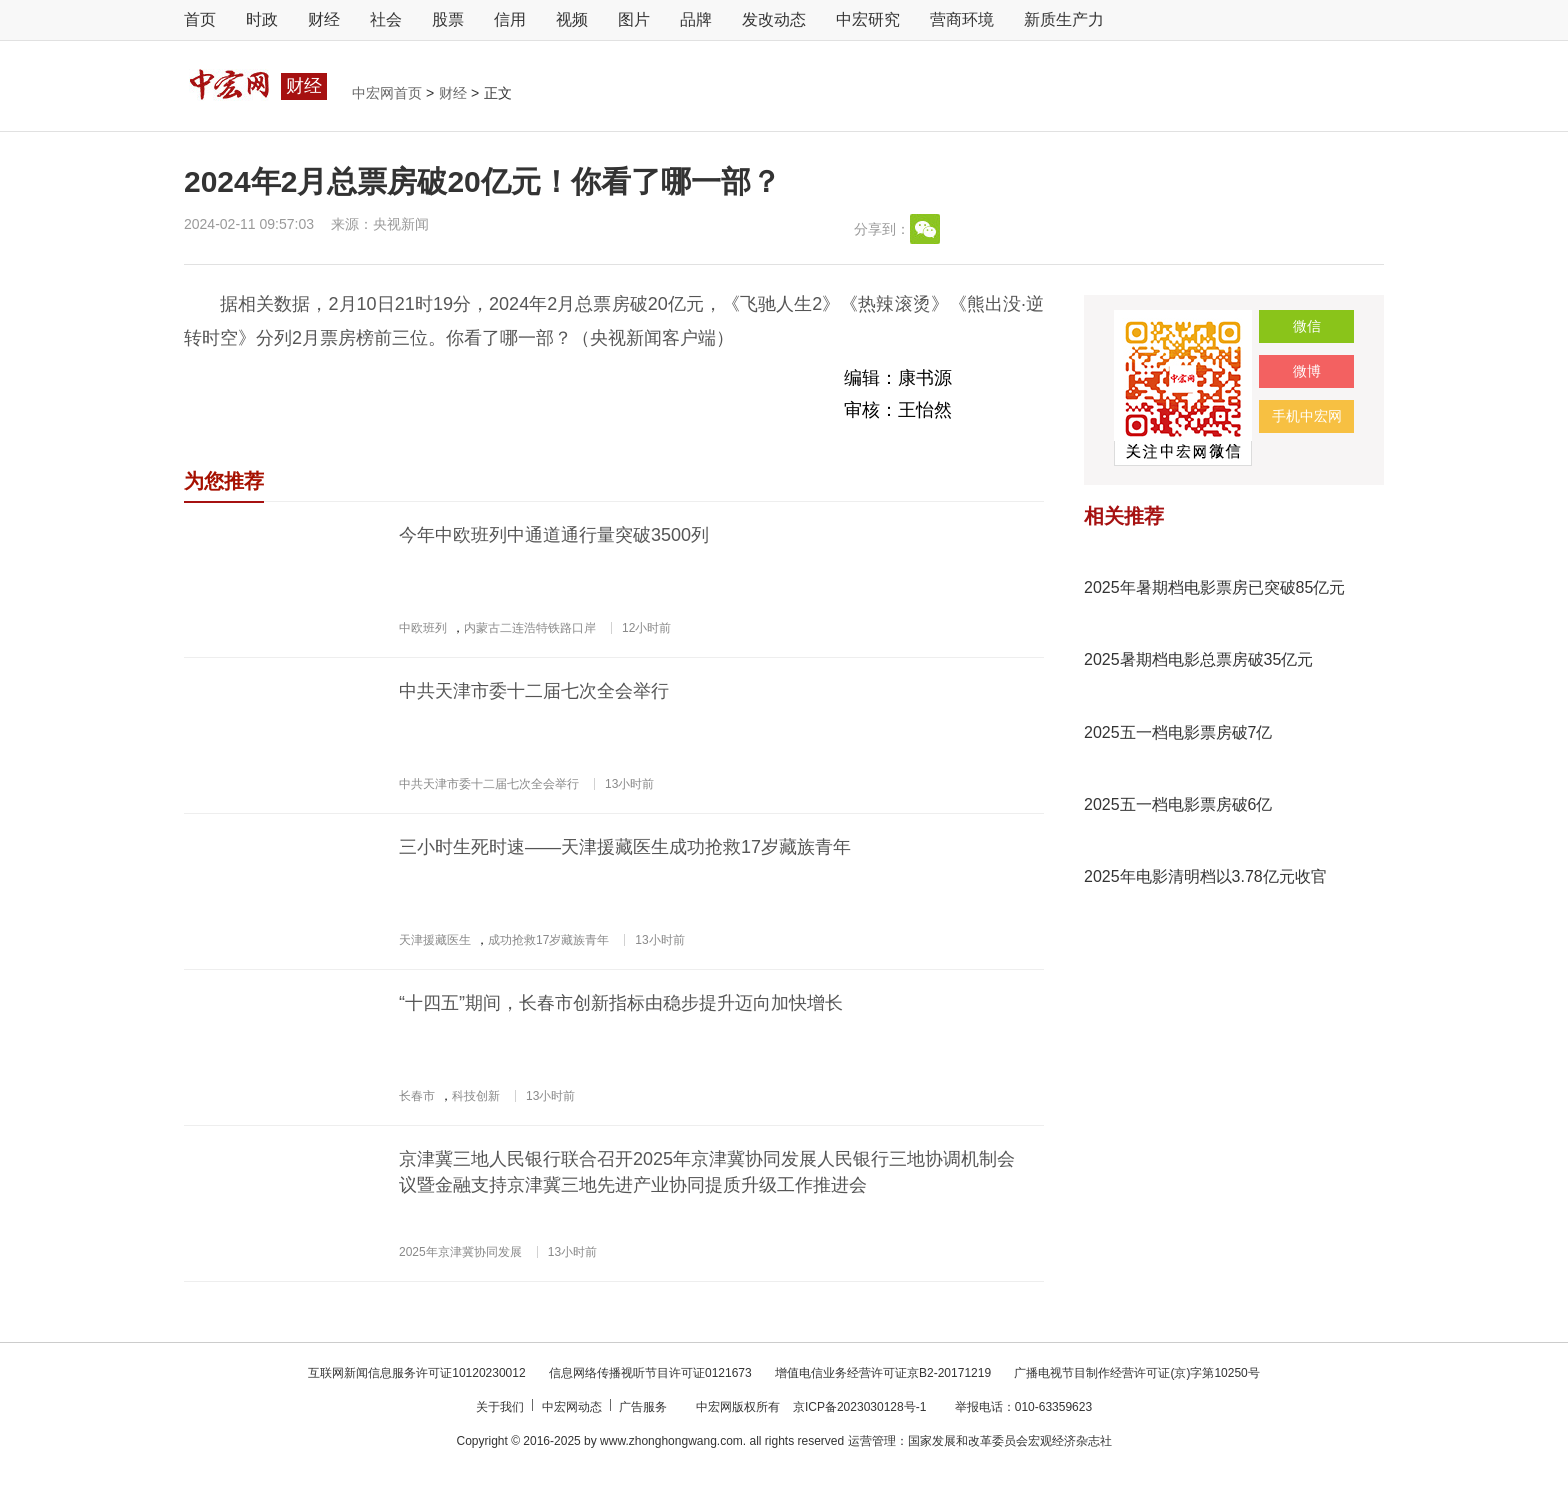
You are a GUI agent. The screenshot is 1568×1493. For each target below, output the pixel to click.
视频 (572, 19)
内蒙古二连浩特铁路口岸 (530, 628)
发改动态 (774, 19)
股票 (448, 19)
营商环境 (962, 19)
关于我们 (501, 1407)
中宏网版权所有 (739, 1407)
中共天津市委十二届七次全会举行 (534, 691)
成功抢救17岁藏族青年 (548, 940)
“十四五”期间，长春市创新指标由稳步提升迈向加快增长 (621, 1003)
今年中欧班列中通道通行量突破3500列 (554, 535)
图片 (634, 19)
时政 (262, 19)
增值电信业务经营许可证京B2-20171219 (884, 1373)
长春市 (417, 1096)
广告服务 (644, 1407)
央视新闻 (401, 224)
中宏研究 (868, 19)
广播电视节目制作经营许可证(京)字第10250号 (1136, 1373)
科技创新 (476, 1096)
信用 (510, 19)
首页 (200, 19)
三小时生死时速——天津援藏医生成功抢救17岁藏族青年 (625, 847)
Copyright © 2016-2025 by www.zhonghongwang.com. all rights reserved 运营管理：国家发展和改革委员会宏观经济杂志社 (783, 1441)
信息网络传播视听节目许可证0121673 (652, 1373)
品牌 (696, 19)
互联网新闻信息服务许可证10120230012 (418, 1373)
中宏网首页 (389, 93)
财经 (324, 19)
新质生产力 (1064, 19)
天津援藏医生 (435, 940)
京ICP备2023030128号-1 (859, 1407)
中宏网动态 (573, 1407)
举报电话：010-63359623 (1023, 1407)
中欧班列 (423, 628)
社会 (386, 19)
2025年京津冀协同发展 (460, 1252)
